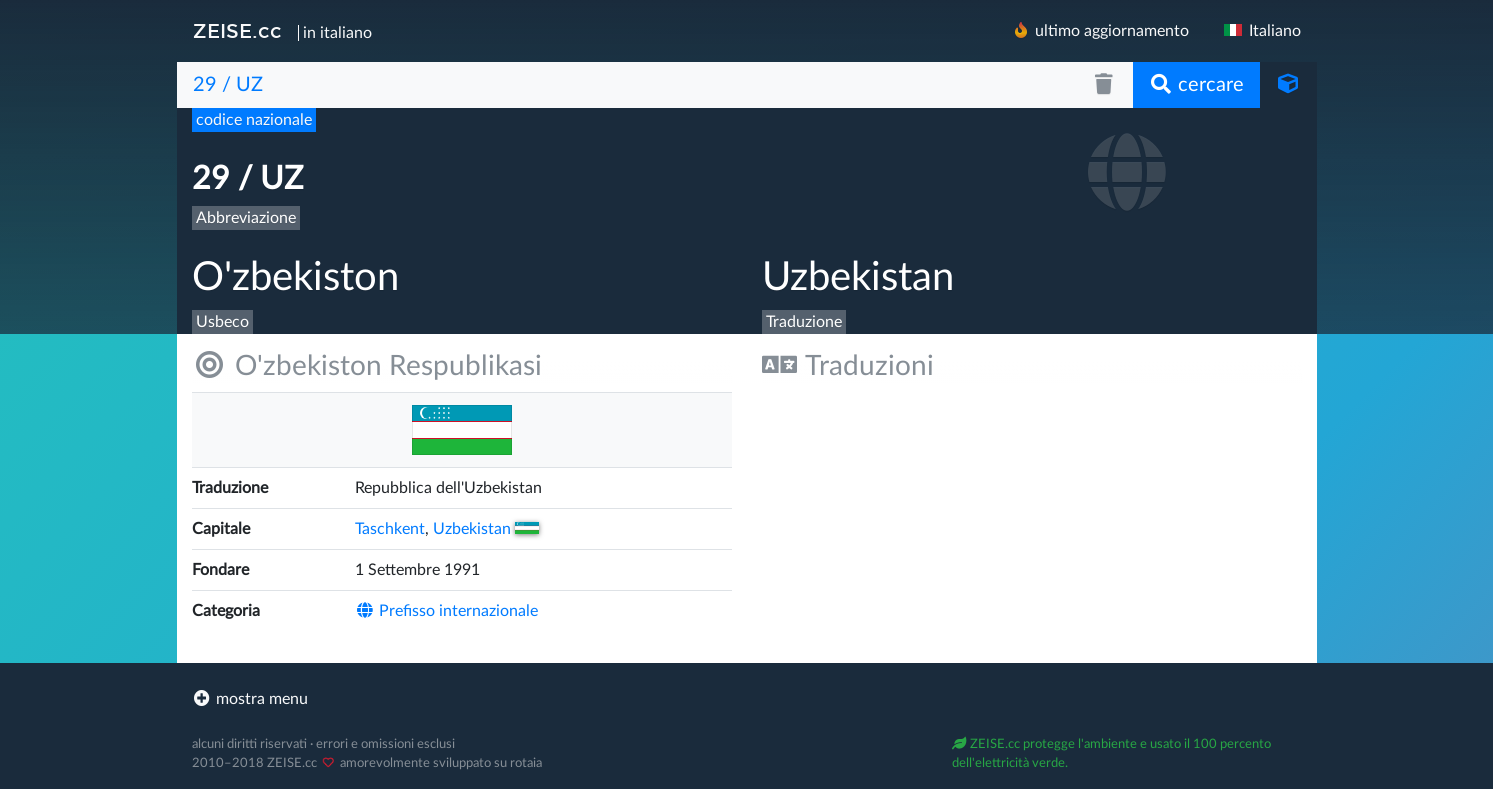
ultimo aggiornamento (1100, 30)
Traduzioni (848, 365)
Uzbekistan (486, 529)
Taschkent (390, 529)
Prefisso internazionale (446, 611)
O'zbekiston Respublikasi (367, 365)
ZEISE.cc (237, 31)
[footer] (747, 699)
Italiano (1261, 31)
